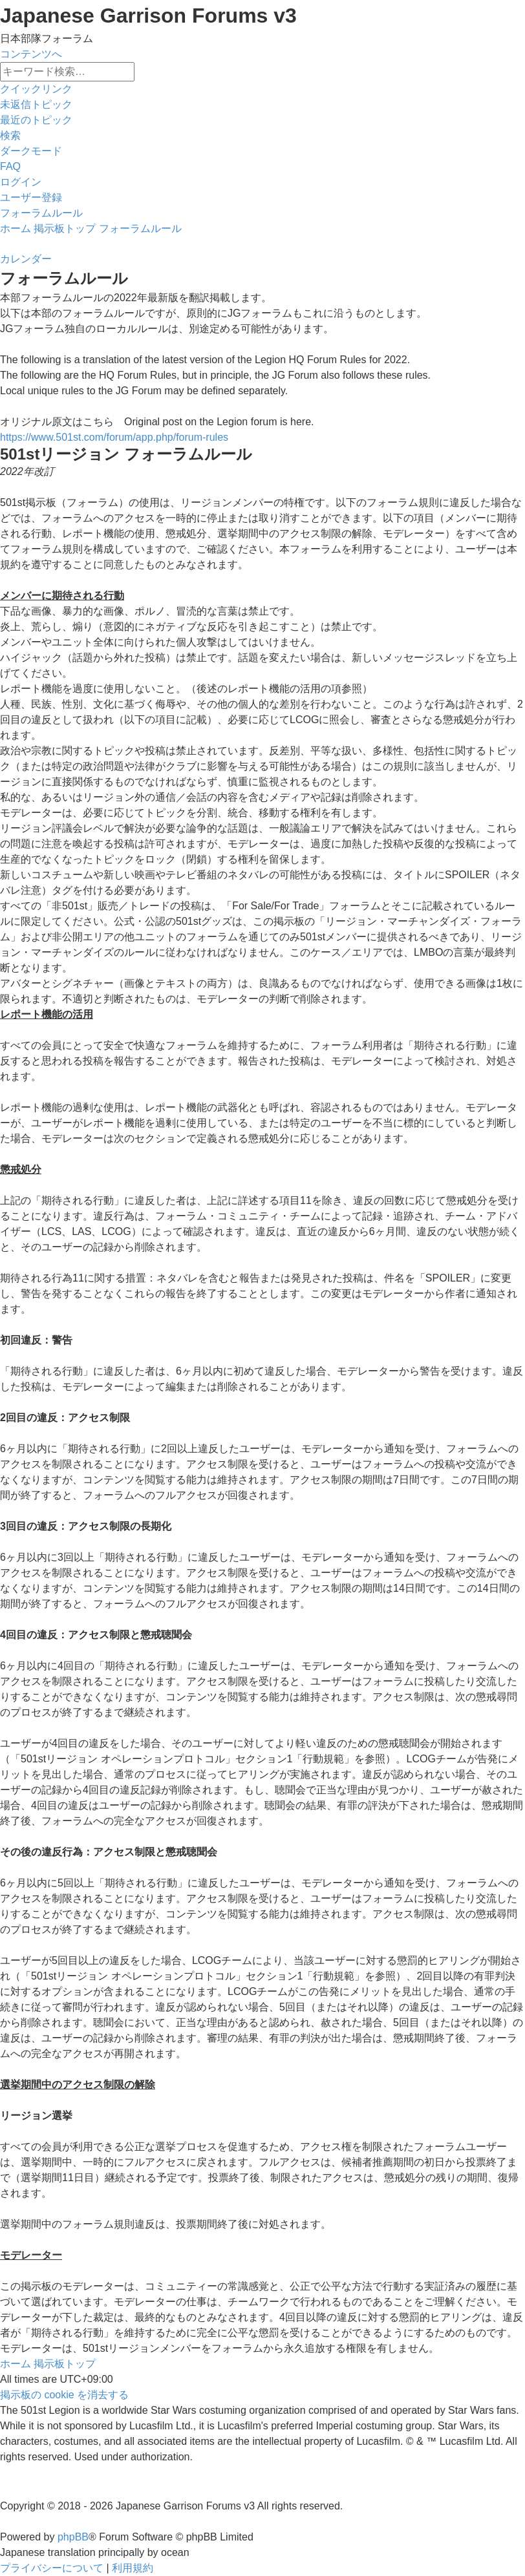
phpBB (73, 2536)
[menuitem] (36, 104)
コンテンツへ (31, 53)
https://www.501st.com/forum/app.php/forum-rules (114, 437)
